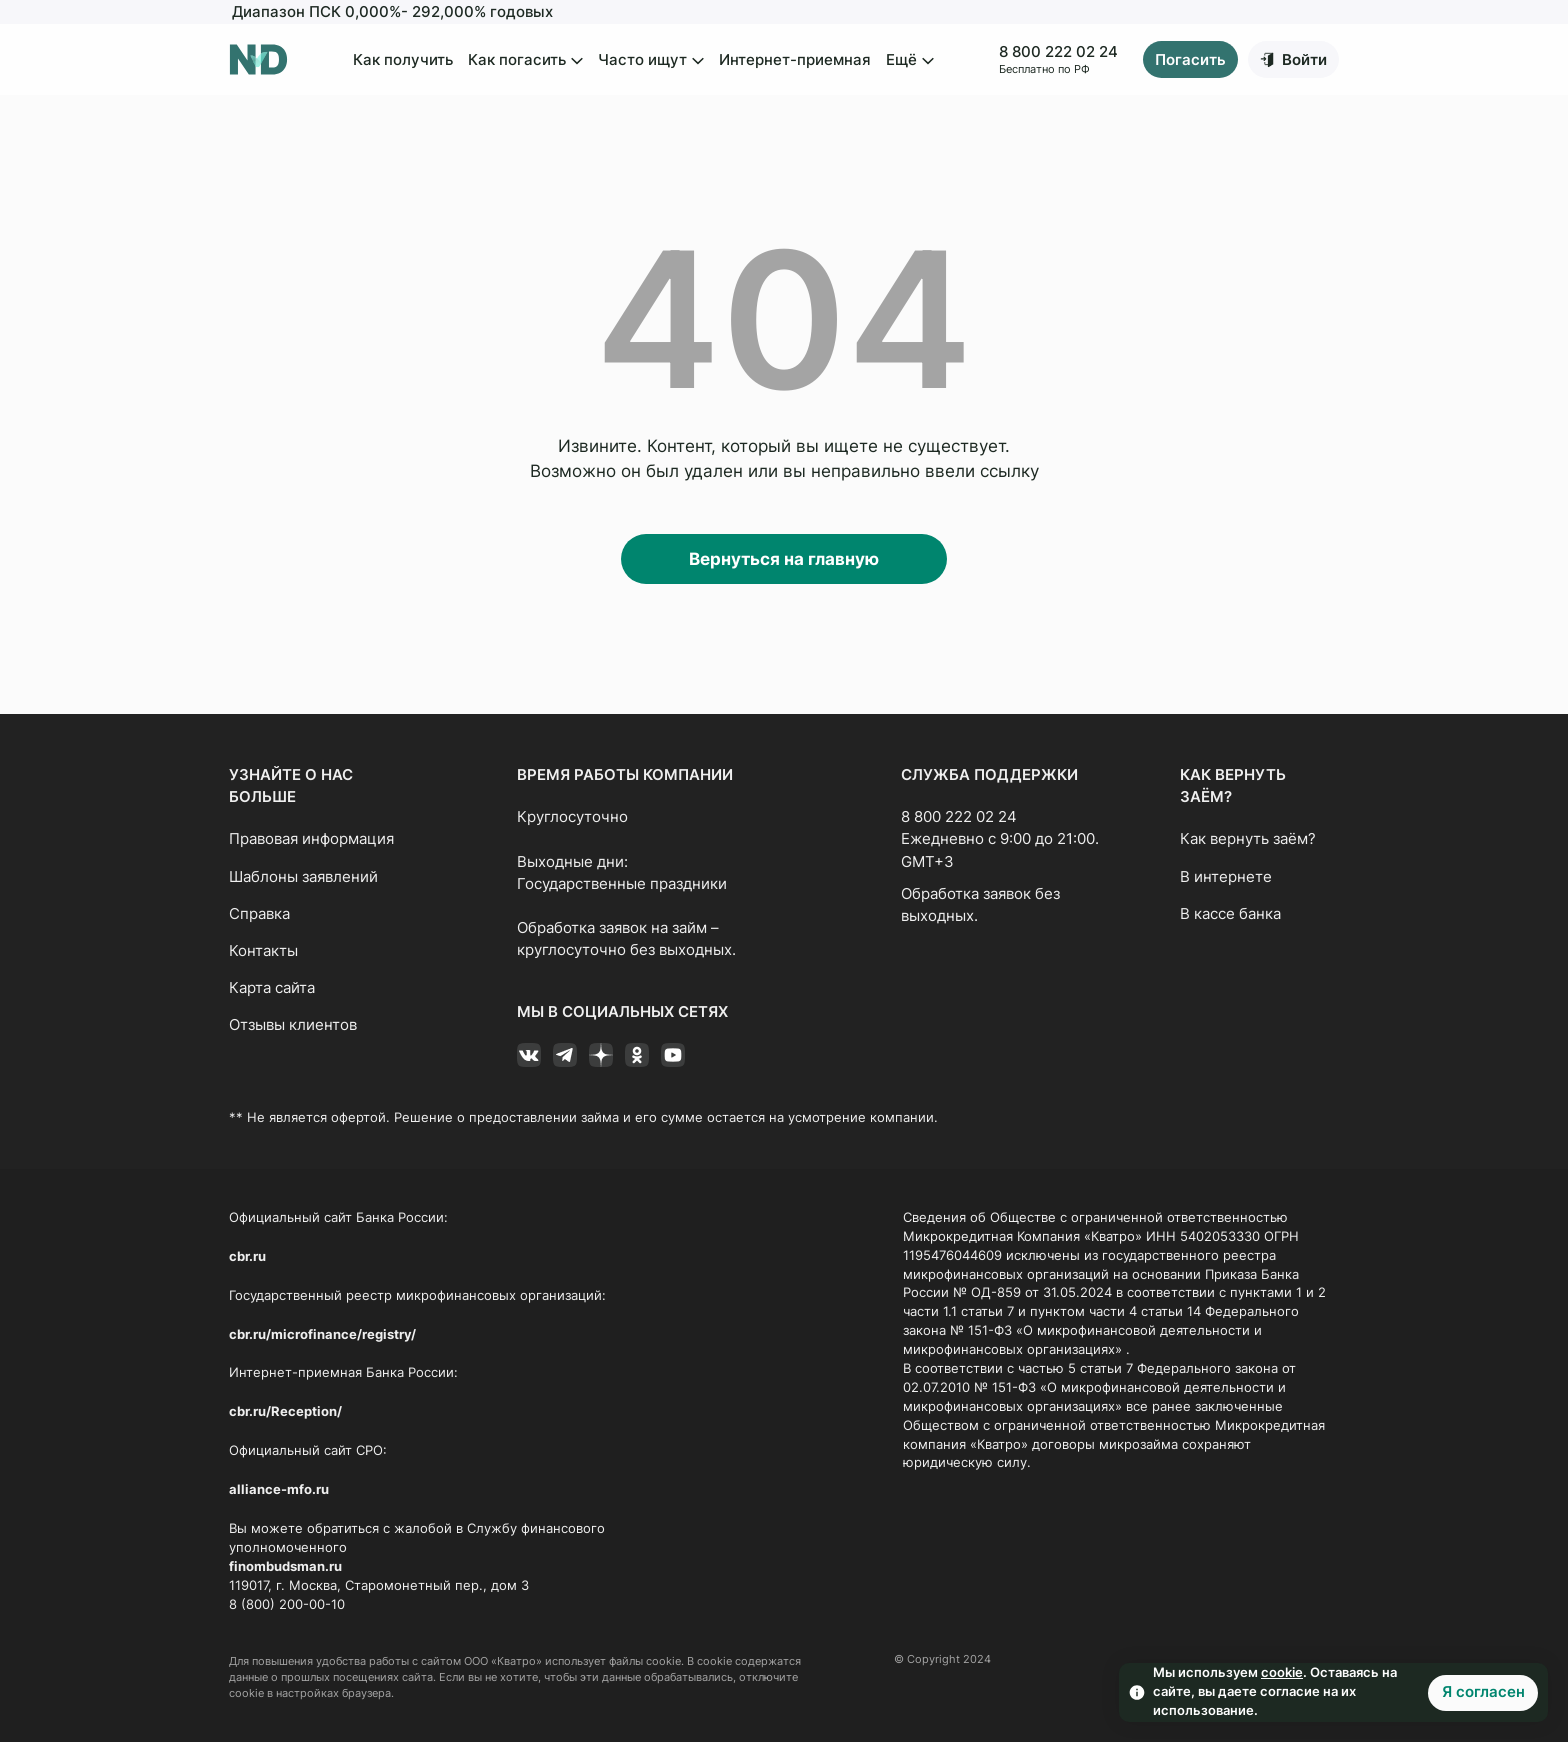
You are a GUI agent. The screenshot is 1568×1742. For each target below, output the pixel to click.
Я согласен (1483, 1692)
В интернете (1226, 877)
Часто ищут (651, 61)
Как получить (403, 60)
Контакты (263, 951)
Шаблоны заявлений (303, 877)
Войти (1304, 60)
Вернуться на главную (784, 559)
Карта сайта (272, 988)
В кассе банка (1230, 914)
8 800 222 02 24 (1058, 52)
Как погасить (525, 61)
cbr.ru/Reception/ (285, 1411)
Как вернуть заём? (1248, 839)
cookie (1282, 1672)
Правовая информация (311, 839)
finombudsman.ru (285, 1566)
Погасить (1190, 60)
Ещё (910, 61)
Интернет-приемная (795, 60)
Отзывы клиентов (293, 1025)
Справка (259, 914)
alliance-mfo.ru (279, 1489)
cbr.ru (247, 1256)
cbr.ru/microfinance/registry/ (322, 1334)
